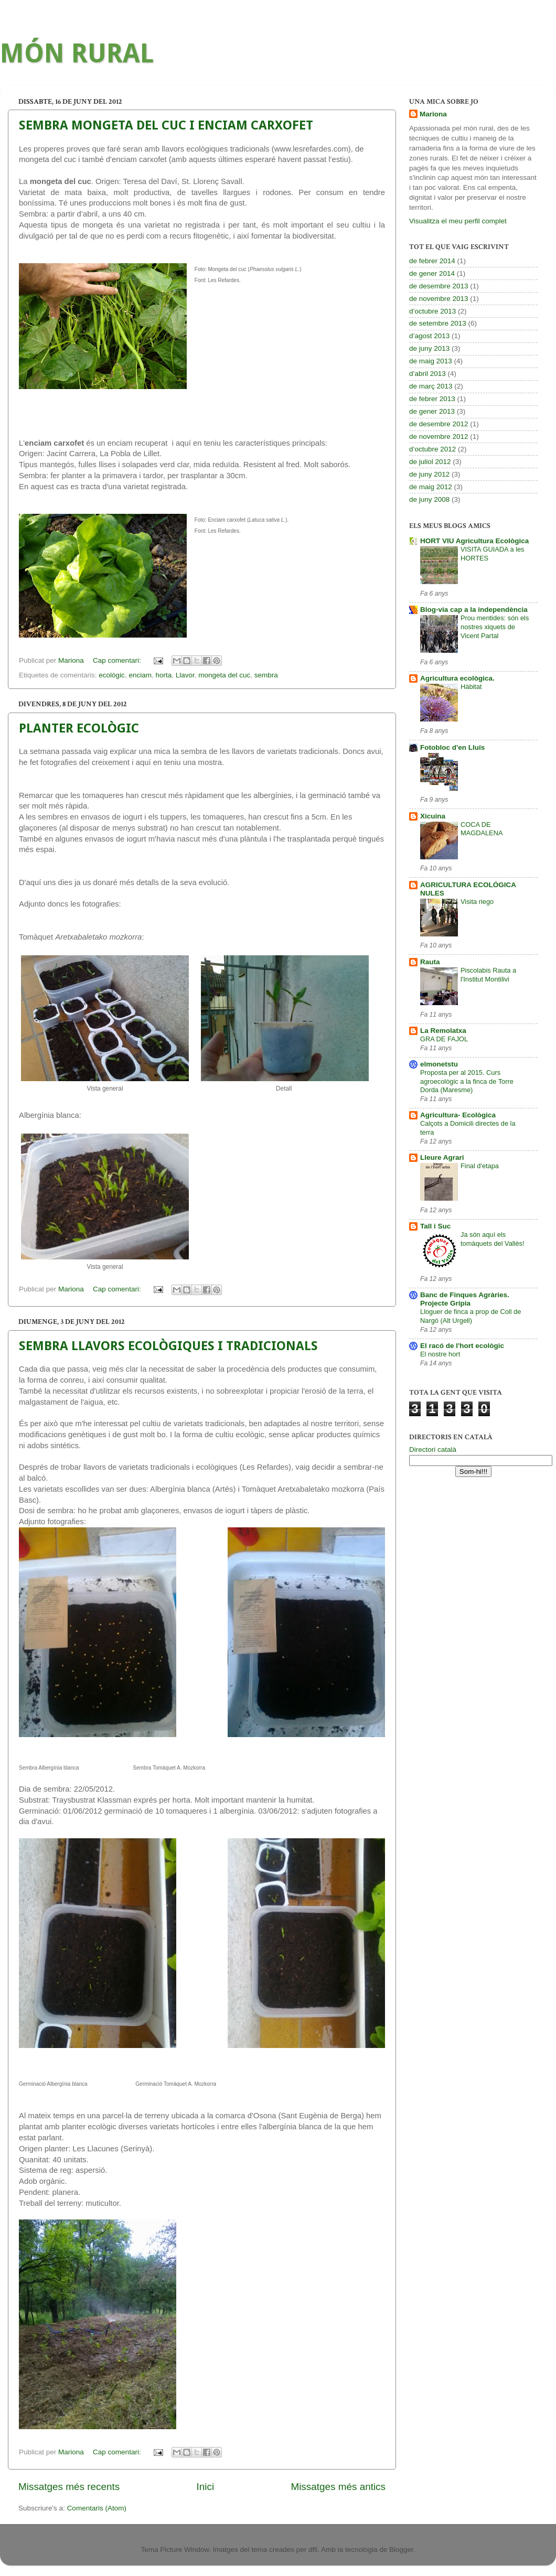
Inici (206, 2486)
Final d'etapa (480, 1166)
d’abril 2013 (427, 374)
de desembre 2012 (438, 424)
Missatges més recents (69, 2486)
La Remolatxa (443, 1030)
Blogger (401, 2549)
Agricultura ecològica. (457, 678)
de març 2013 (431, 386)
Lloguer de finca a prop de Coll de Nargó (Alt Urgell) (470, 1316)
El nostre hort (440, 1354)
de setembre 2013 (437, 323)
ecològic (112, 675)
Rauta (430, 962)
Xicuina (432, 816)
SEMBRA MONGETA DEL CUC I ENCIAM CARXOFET (166, 125)
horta (163, 675)
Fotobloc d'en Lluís (452, 747)
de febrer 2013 (432, 399)
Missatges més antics (338, 2486)
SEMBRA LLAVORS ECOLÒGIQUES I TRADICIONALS (168, 1346)
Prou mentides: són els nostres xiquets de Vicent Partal (495, 626)
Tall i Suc (435, 1226)
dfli (312, 2549)
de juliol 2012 (430, 462)
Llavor (185, 675)
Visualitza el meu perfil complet (458, 221)
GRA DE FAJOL (444, 1039)
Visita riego (477, 902)
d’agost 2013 (429, 336)
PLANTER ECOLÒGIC (79, 728)
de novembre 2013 (438, 299)
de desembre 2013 (438, 286)
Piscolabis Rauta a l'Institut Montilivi (488, 974)
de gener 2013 (432, 411)
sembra (266, 675)
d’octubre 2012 (432, 449)
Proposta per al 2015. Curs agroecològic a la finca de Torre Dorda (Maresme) (467, 1081)
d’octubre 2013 (432, 311)
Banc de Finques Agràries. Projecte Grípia (464, 1299)
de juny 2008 (429, 499)
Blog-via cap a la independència (474, 609)
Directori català (432, 1449)
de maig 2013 (430, 361)
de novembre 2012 (438, 436)
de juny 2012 (429, 474)
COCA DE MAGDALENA (481, 829)
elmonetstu (439, 1064)
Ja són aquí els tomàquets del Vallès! (493, 1239)
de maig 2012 (430, 487)
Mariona (433, 114)
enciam (140, 675)
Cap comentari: (118, 660)
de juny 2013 (429, 348)
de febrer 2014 (432, 261)
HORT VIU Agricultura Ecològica (474, 541)
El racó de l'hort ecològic (462, 1346)
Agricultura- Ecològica (458, 1115)
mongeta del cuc (224, 675)
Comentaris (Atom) (96, 2508)
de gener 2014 (432, 273)
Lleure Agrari (442, 1157)
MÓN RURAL (77, 53)
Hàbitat (471, 687)
